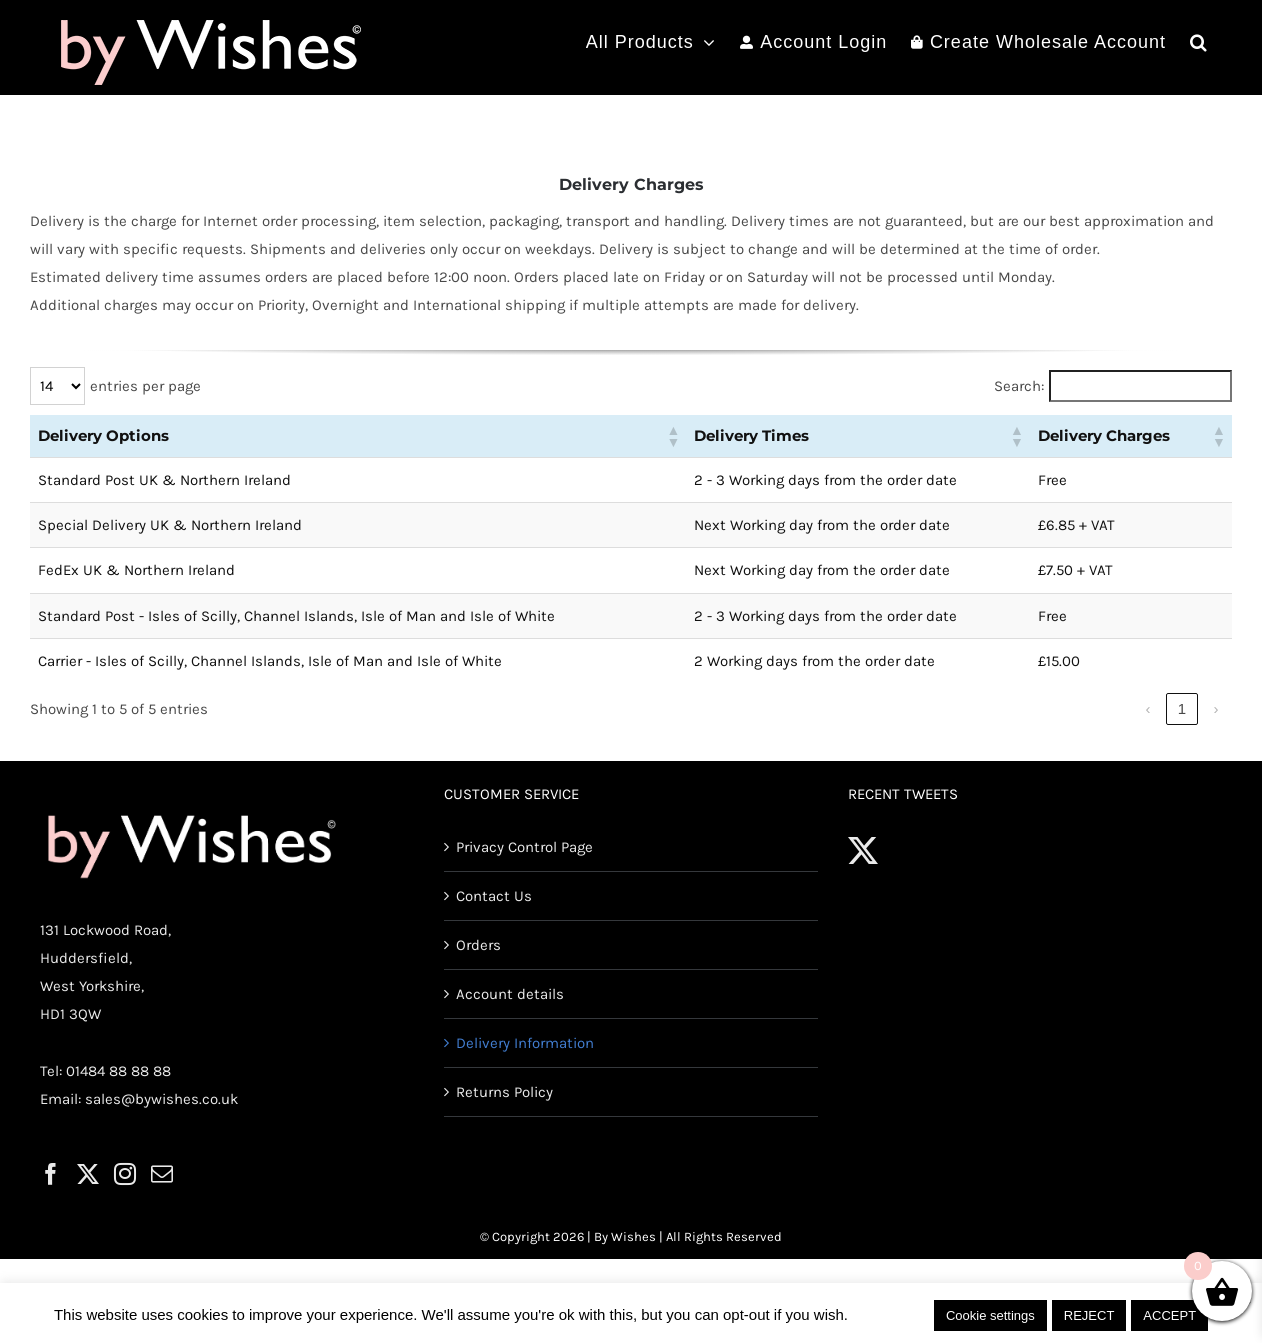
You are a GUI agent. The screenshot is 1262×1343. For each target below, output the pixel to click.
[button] (1199, 42)
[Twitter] (88, 1174)
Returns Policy (504, 1092)
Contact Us (494, 896)
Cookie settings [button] (990, 1315)
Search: (1019, 386)
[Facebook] (51, 1174)
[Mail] (162, 1174)
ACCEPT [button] (1169, 1315)
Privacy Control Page (524, 847)
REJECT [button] (1089, 1315)
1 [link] (1182, 708)
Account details (510, 994)
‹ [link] (1148, 708)
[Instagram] (125, 1174)
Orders (478, 945)
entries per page (145, 386)
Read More (890, 1314)
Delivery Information (525, 1043)
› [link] (1216, 708)
